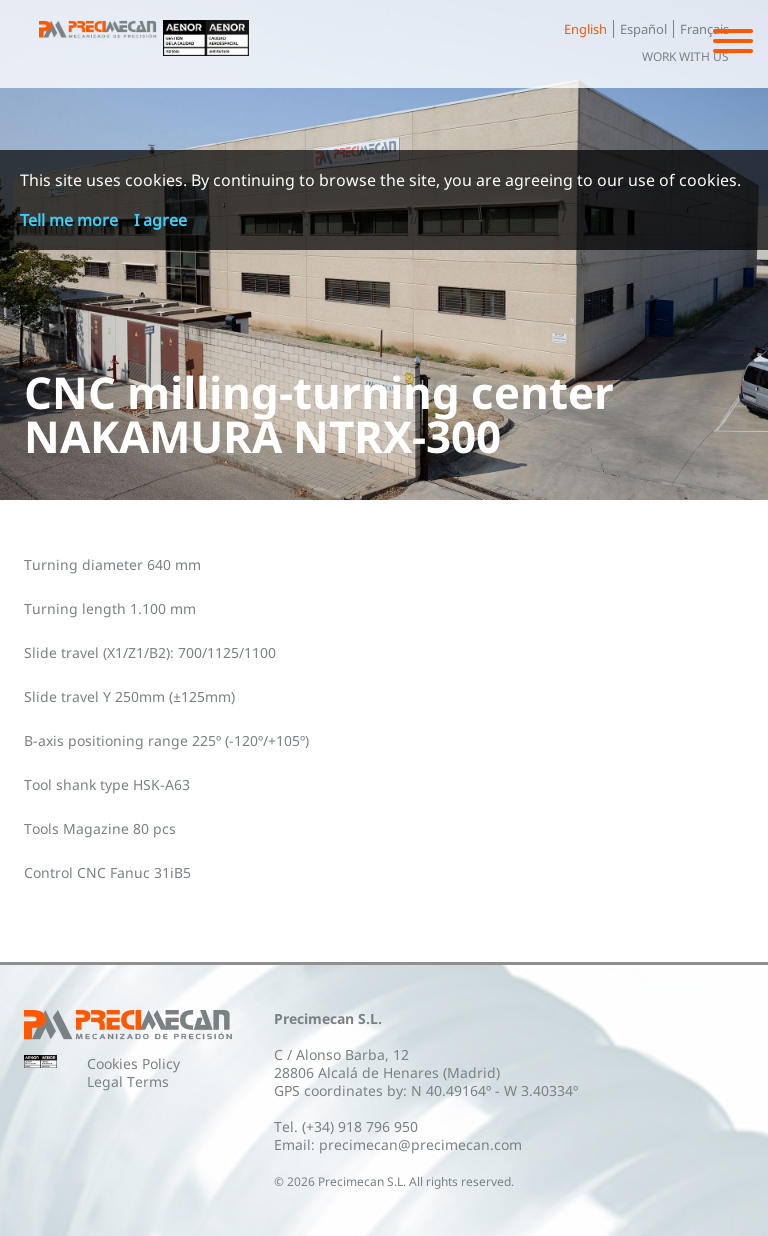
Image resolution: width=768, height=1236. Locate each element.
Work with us (685, 56)
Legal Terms (128, 1081)
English (585, 29)
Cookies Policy (133, 1063)
